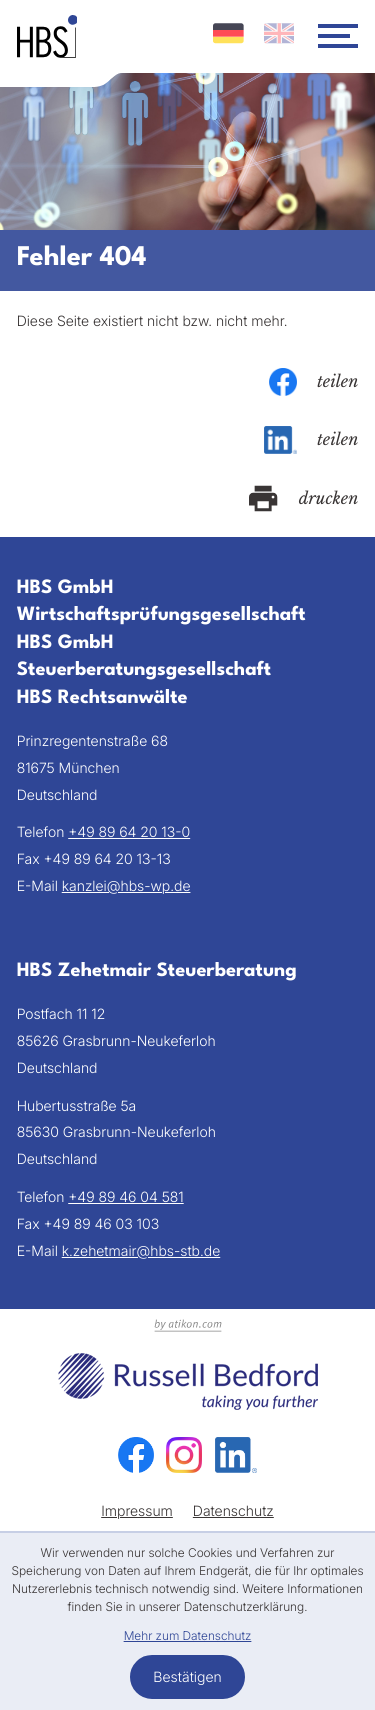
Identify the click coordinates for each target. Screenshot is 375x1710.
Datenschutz (233, 1511)
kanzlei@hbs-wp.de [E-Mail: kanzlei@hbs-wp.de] (126, 886)
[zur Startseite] (47, 36)
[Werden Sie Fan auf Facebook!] (136, 1455)
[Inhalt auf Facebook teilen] (314, 382)
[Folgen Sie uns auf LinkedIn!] (236, 1455)
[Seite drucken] (303, 499)
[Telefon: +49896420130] (129, 833)
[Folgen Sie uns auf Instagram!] (184, 1455)
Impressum (137, 1511)
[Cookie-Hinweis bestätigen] (187, 1677)
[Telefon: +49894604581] (125, 1198)
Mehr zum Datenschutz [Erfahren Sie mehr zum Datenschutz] (188, 1635)
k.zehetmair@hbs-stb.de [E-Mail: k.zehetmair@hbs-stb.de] (141, 1251)
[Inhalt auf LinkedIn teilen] (311, 440)
